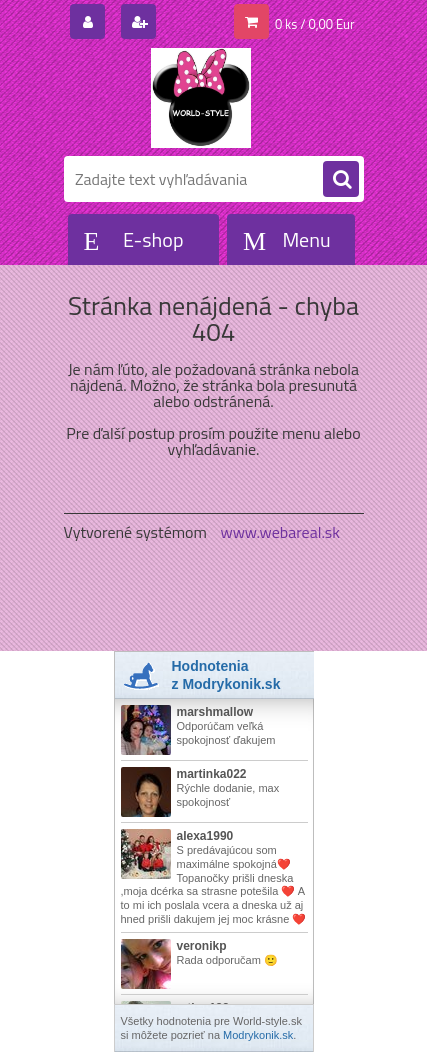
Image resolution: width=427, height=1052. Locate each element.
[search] (341, 180)
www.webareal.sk (280, 532)
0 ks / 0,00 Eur (315, 24)
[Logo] (201, 98)
